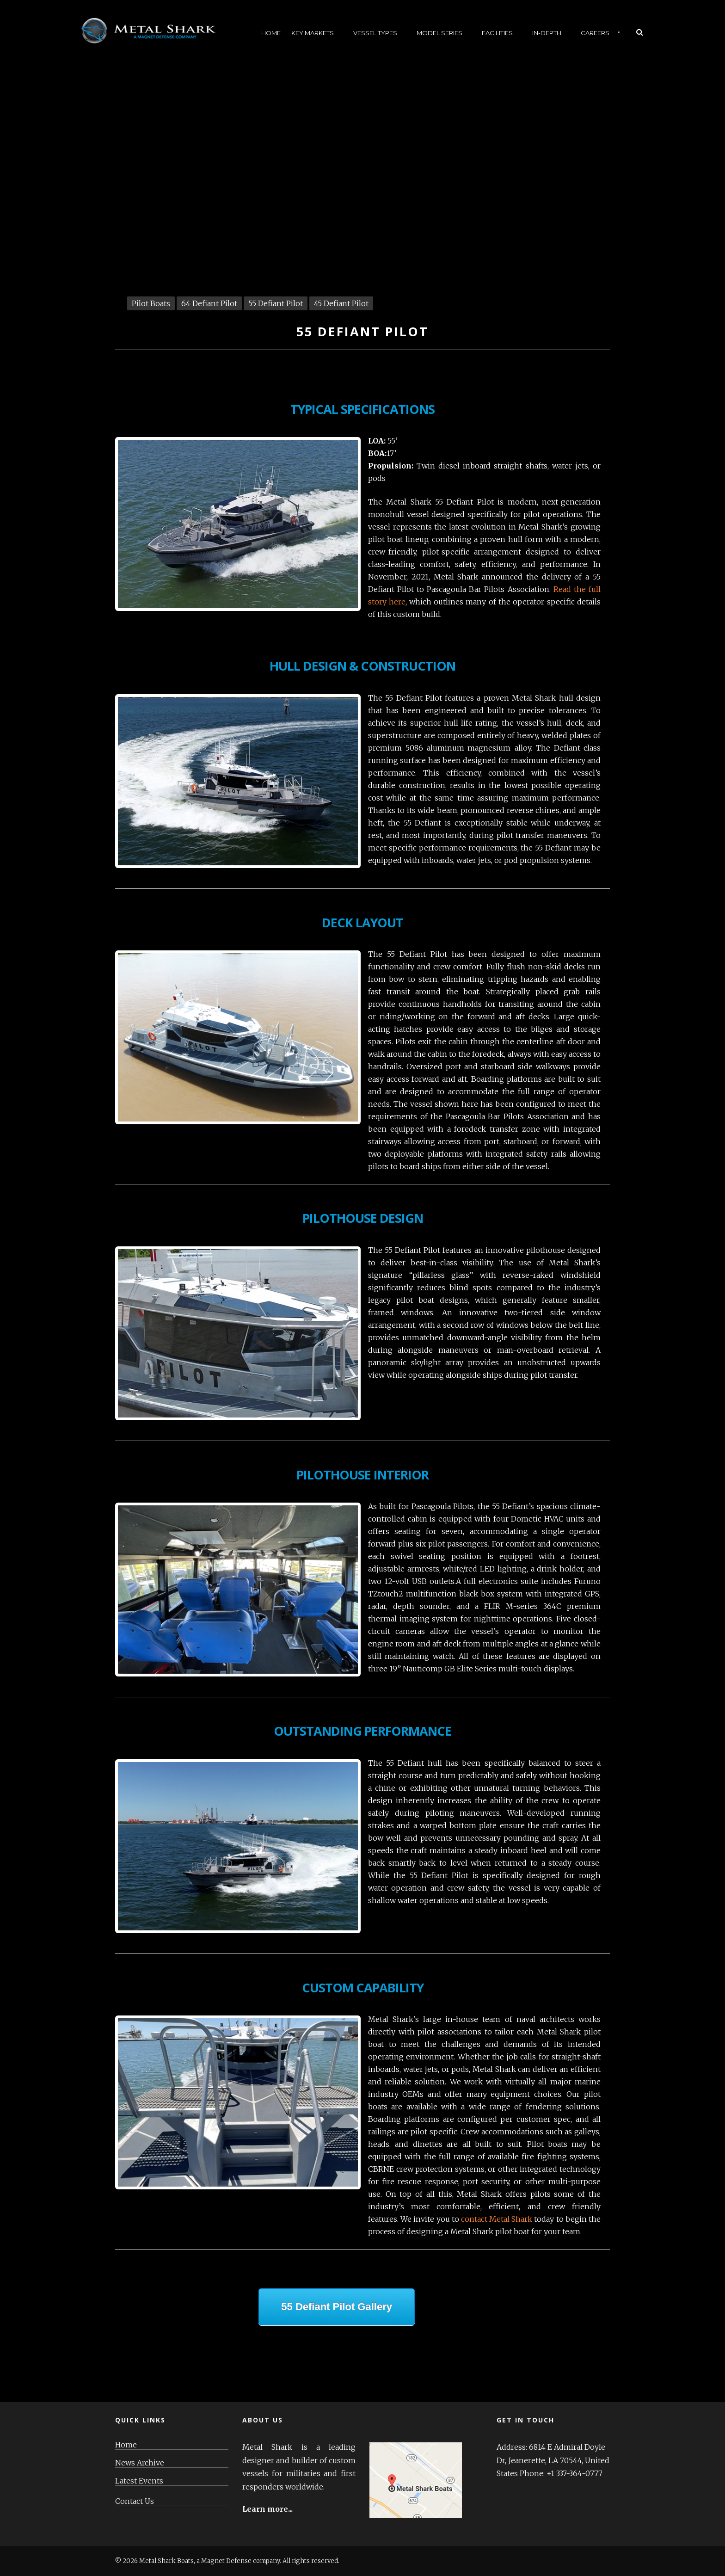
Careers (595, 33)
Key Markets (312, 33)
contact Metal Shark (496, 2219)
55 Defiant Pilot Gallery (336, 2306)
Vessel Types (375, 33)
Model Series (439, 33)
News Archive (139, 2463)
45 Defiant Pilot (341, 303)
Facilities (497, 33)
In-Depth (546, 33)
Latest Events (139, 2481)
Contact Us (134, 2501)
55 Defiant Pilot (275, 303)
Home (271, 33)
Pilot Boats (151, 303)
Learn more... (267, 2509)
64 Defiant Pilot (209, 303)
